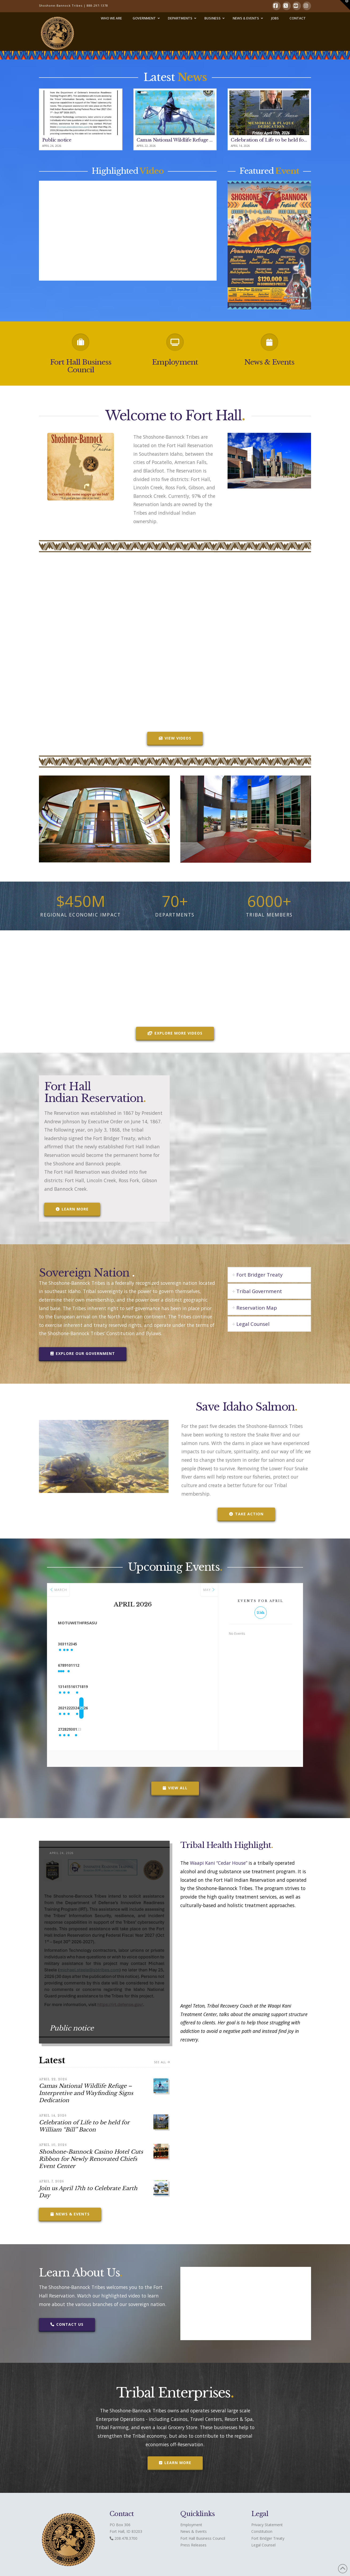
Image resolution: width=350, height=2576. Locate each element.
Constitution (261, 2531)
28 (90, 1729)
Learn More (72, 1209)
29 (111, 1729)
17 (154, 1686)
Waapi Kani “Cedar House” (218, 1863)
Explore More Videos (175, 1033)
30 (68, 1643)
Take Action (246, 1513)
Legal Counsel (263, 2544)
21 (90, 1707)
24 (154, 1707)
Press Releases (193, 2544)
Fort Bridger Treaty (267, 2538)
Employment (175, 362)
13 (68, 1686)
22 (111, 1707)
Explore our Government (82, 1353)
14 (90, 1686)
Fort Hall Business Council (80, 366)
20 (68, 1707)
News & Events (269, 362)
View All (175, 1787)
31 (90, 1643)
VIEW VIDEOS (175, 738)
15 (111, 1686)
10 (154, 1665)
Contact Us (66, 2324)
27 (68, 1729)
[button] (345, 5)
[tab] (269, 1274)
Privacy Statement (267, 2524)
